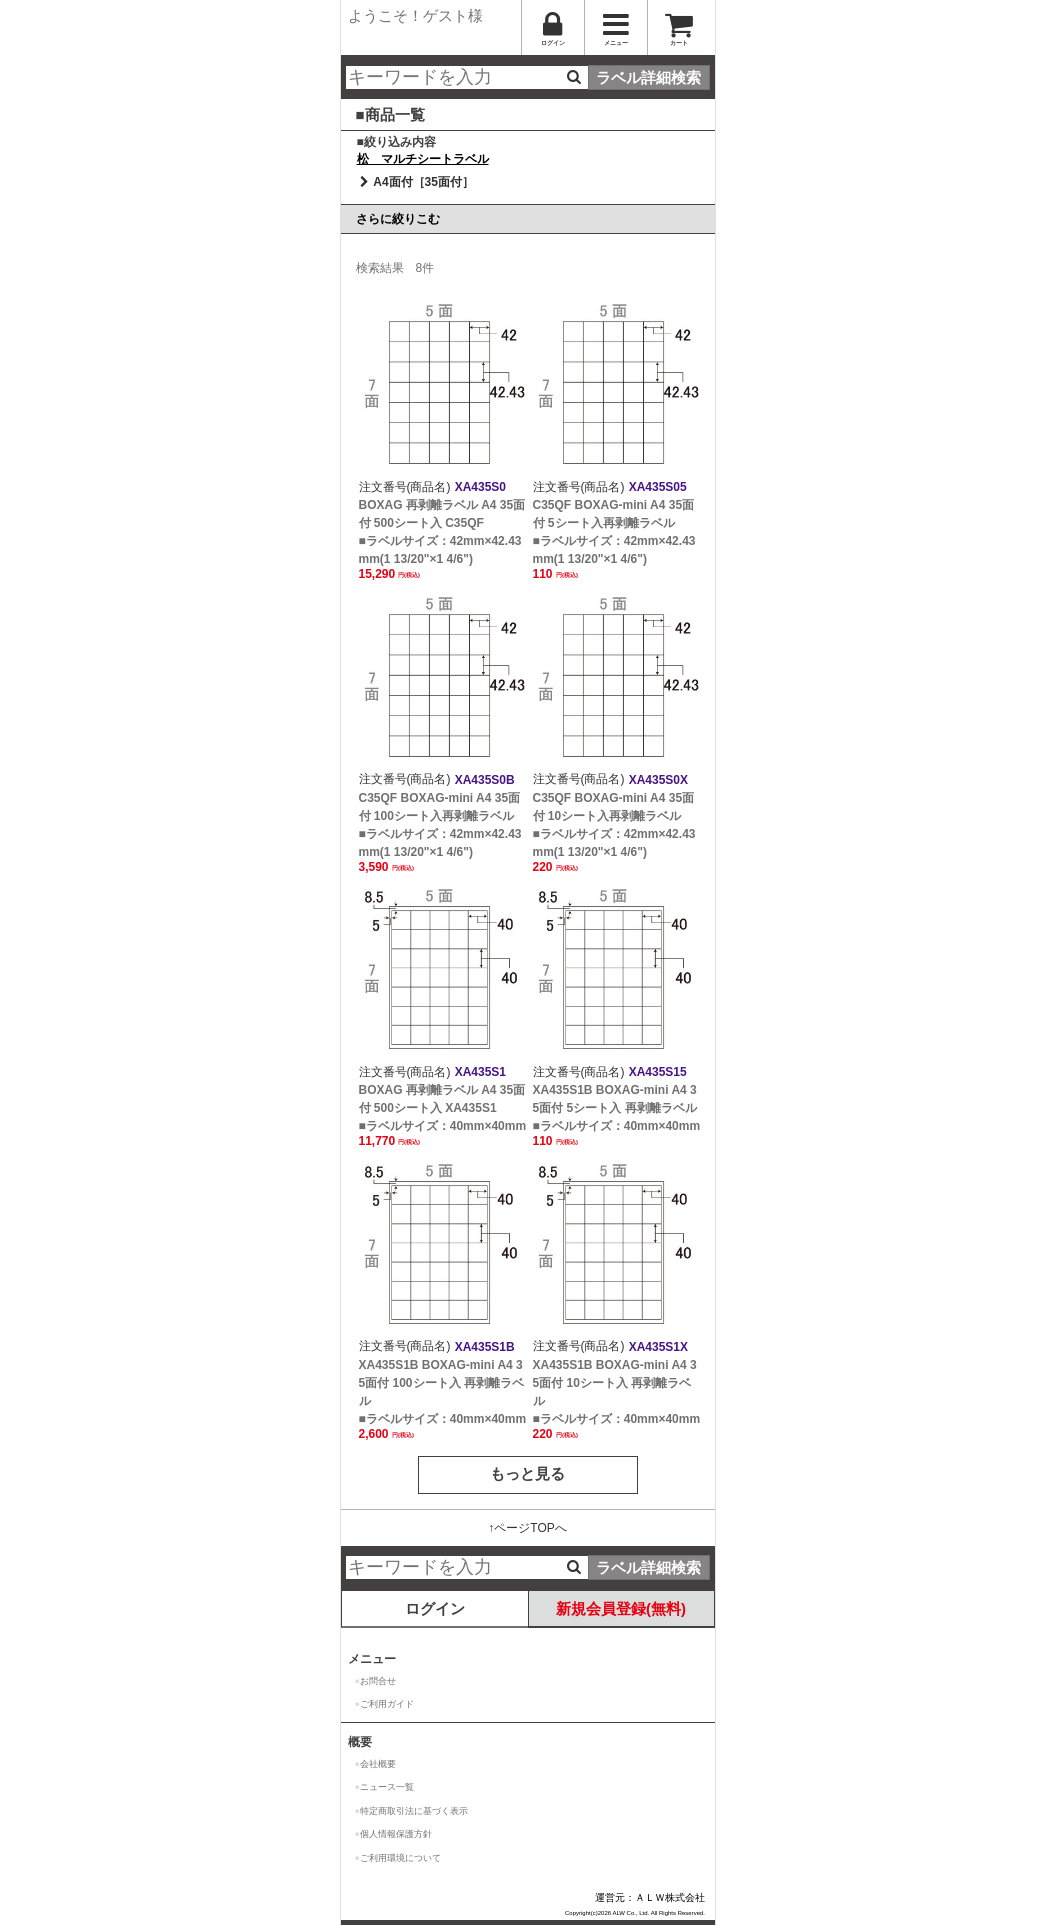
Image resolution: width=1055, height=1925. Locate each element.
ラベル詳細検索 (648, 77)
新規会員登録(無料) (621, 1608)
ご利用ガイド (387, 1704)
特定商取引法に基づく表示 (414, 1811)
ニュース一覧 (387, 1787)
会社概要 (378, 1764)
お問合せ (378, 1681)
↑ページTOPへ (527, 1528)
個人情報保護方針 (396, 1834)
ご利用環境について (400, 1858)
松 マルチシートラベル (423, 159)
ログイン (435, 1608)
